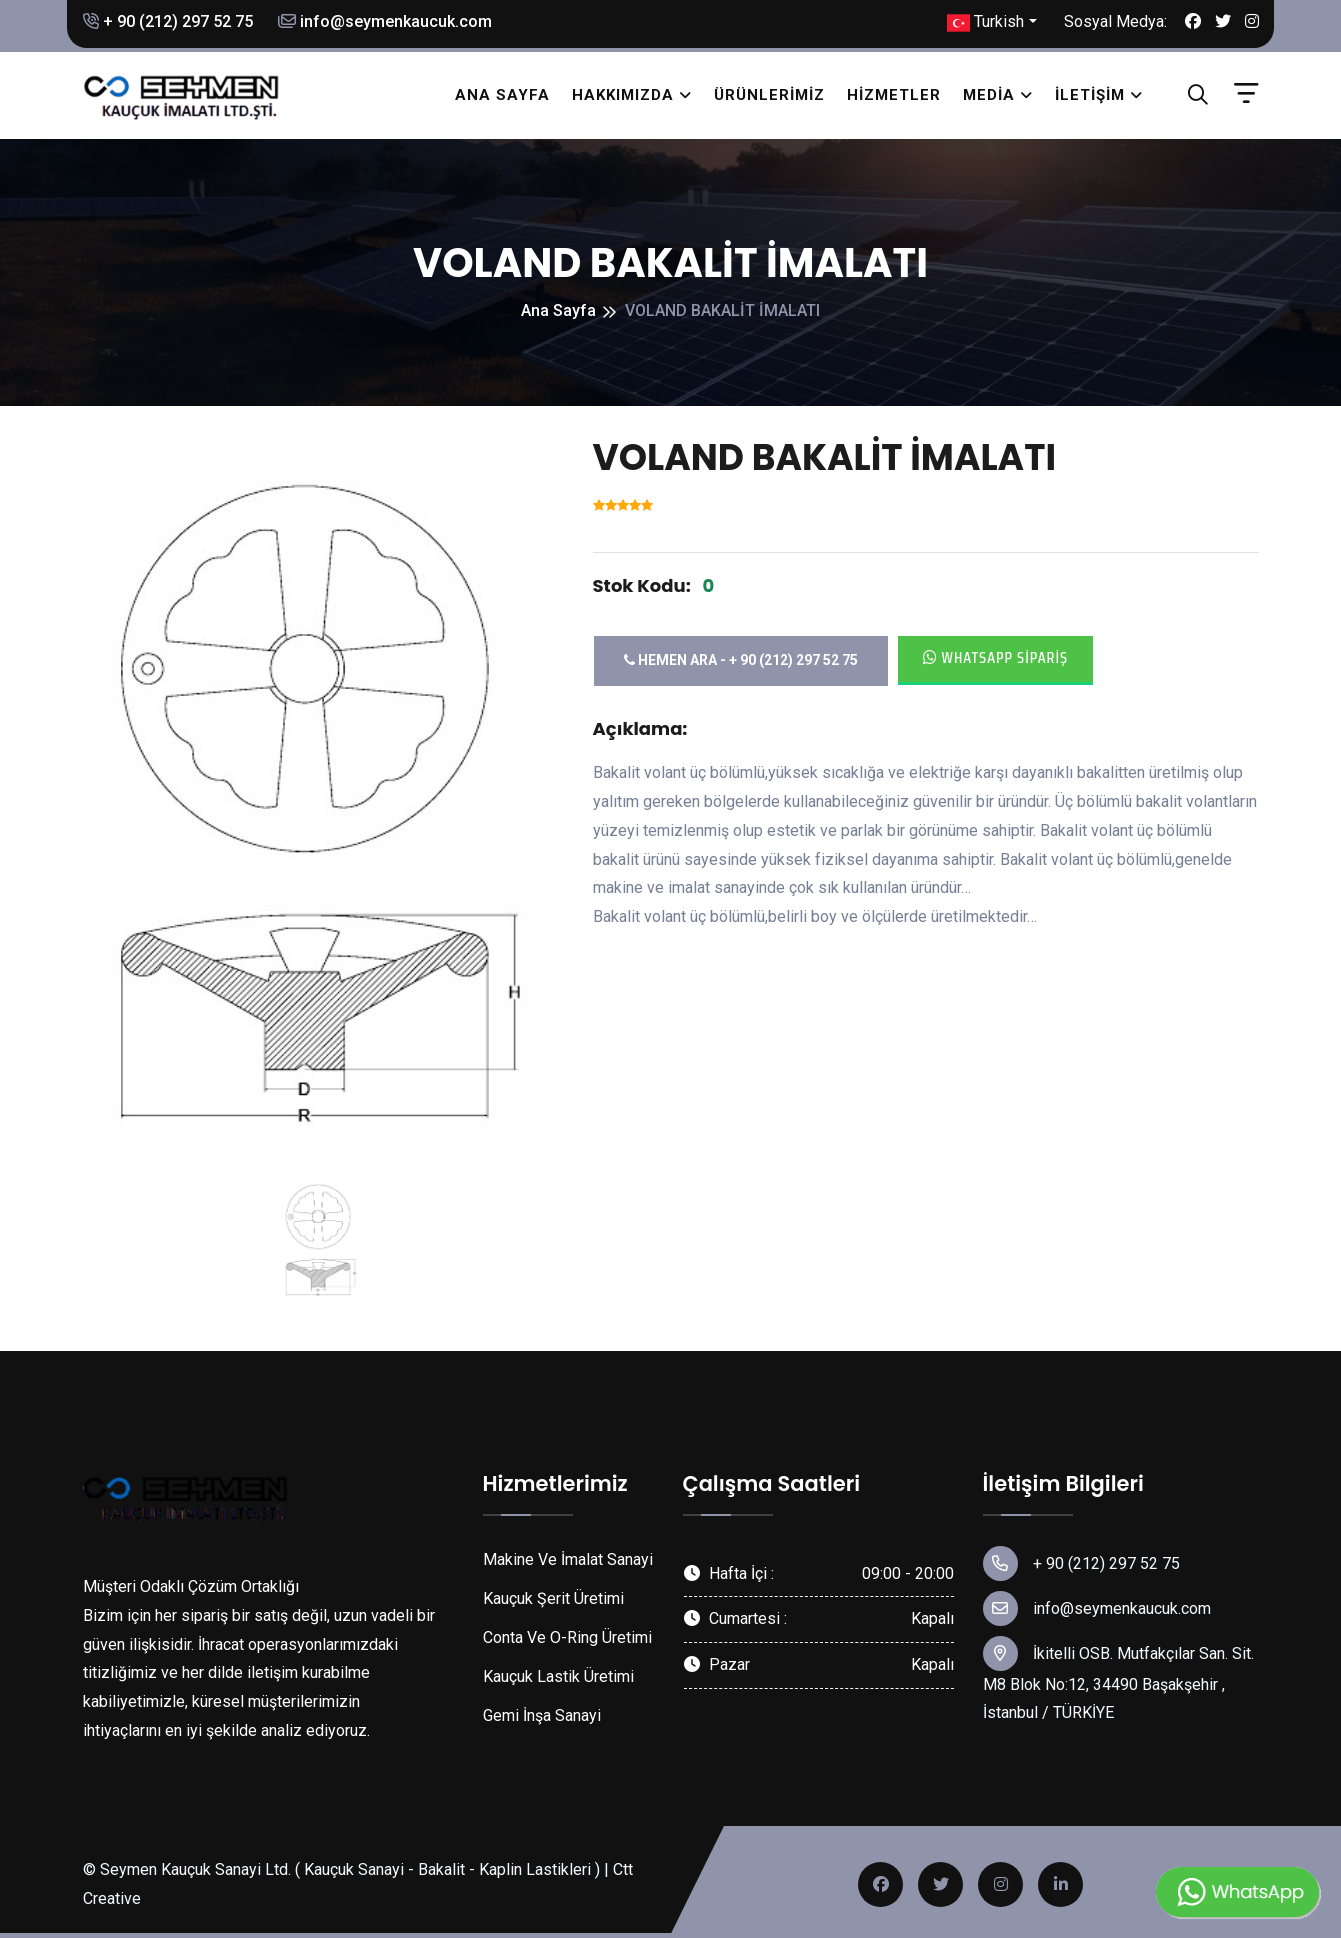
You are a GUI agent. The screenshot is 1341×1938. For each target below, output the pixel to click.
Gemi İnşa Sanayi (542, 1715)
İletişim (1090, 95)
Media (989, 95)
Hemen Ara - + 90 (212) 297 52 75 (741, 660)
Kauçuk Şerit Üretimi (553, 1598)
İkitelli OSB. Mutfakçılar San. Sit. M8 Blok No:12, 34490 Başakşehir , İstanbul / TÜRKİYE (1118, 1679)
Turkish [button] (985, 23)
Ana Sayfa (502, 95)
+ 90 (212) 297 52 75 (168, 21)
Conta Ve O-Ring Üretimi (567, 1637)
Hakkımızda (623, 95)
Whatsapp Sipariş (996, 657)
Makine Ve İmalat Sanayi (568, 1559)
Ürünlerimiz (769, 95)
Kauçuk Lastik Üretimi (558, 1676)
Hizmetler (894, 95)
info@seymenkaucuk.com (385, 21)
